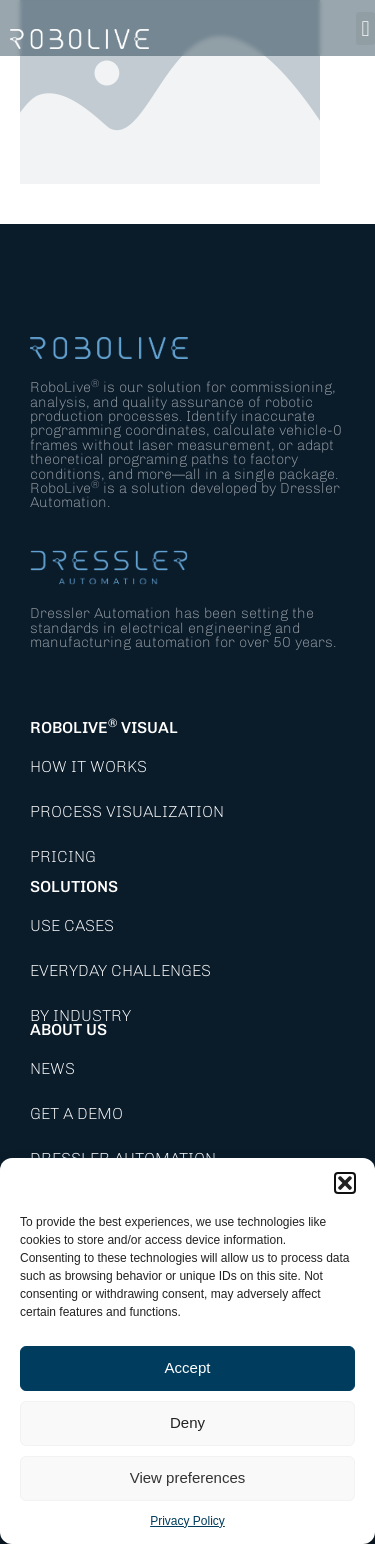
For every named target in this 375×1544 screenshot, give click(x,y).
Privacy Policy (187, 1521)
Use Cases (72, 925)
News (52, 1068)
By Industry (80, 1015)
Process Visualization (127, 811)
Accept (188, 1367)
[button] (345, 1183)
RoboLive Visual (104, 727)
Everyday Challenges (120, 970)
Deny (187, 1422)
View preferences (188, 1477)
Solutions (74, 886)
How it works (88, 766)
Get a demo (76, 1113)
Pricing (63, 856)
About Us (68, 1029)
